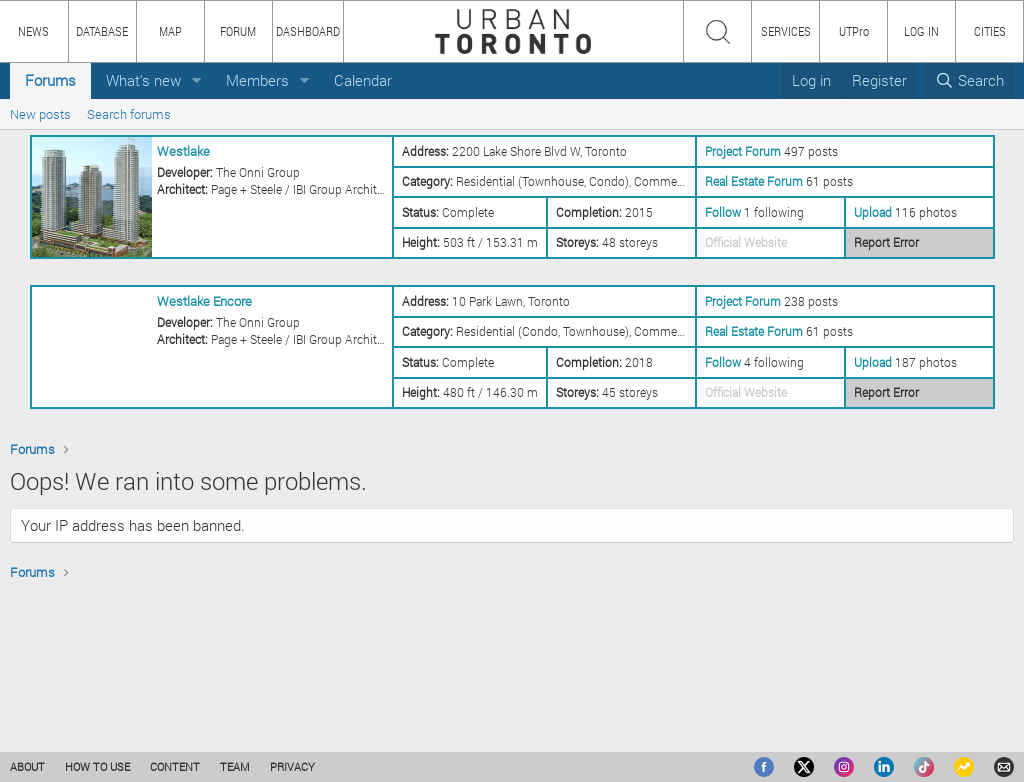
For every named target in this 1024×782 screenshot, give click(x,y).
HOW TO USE (97, 766)
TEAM (235, 766)
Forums (50, 80)
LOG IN (921, 31)
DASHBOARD (308, 31)
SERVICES (786, 31)
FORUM (238, 31)
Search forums (129, 114)
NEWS (33, 31)
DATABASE (102, 31)
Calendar (363, 80)
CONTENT (175, 766)
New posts (40, 114)
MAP (170, 31)
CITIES (990, 31)
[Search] (969, 80)
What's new (143, 80)
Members (257, 80)
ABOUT (27, 766)
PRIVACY (292, 766)
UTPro (854, 31)
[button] (197, 80)
